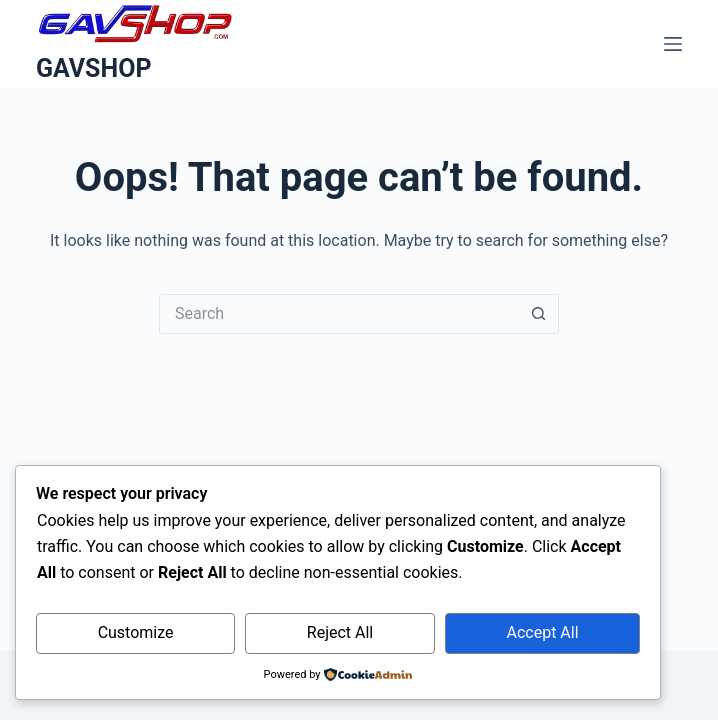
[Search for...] (339, 314)
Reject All (340, 632)
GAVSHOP (94, 68)
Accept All (543, 632)
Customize (136, 632)
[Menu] (673, 44)
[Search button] (539, 314)
